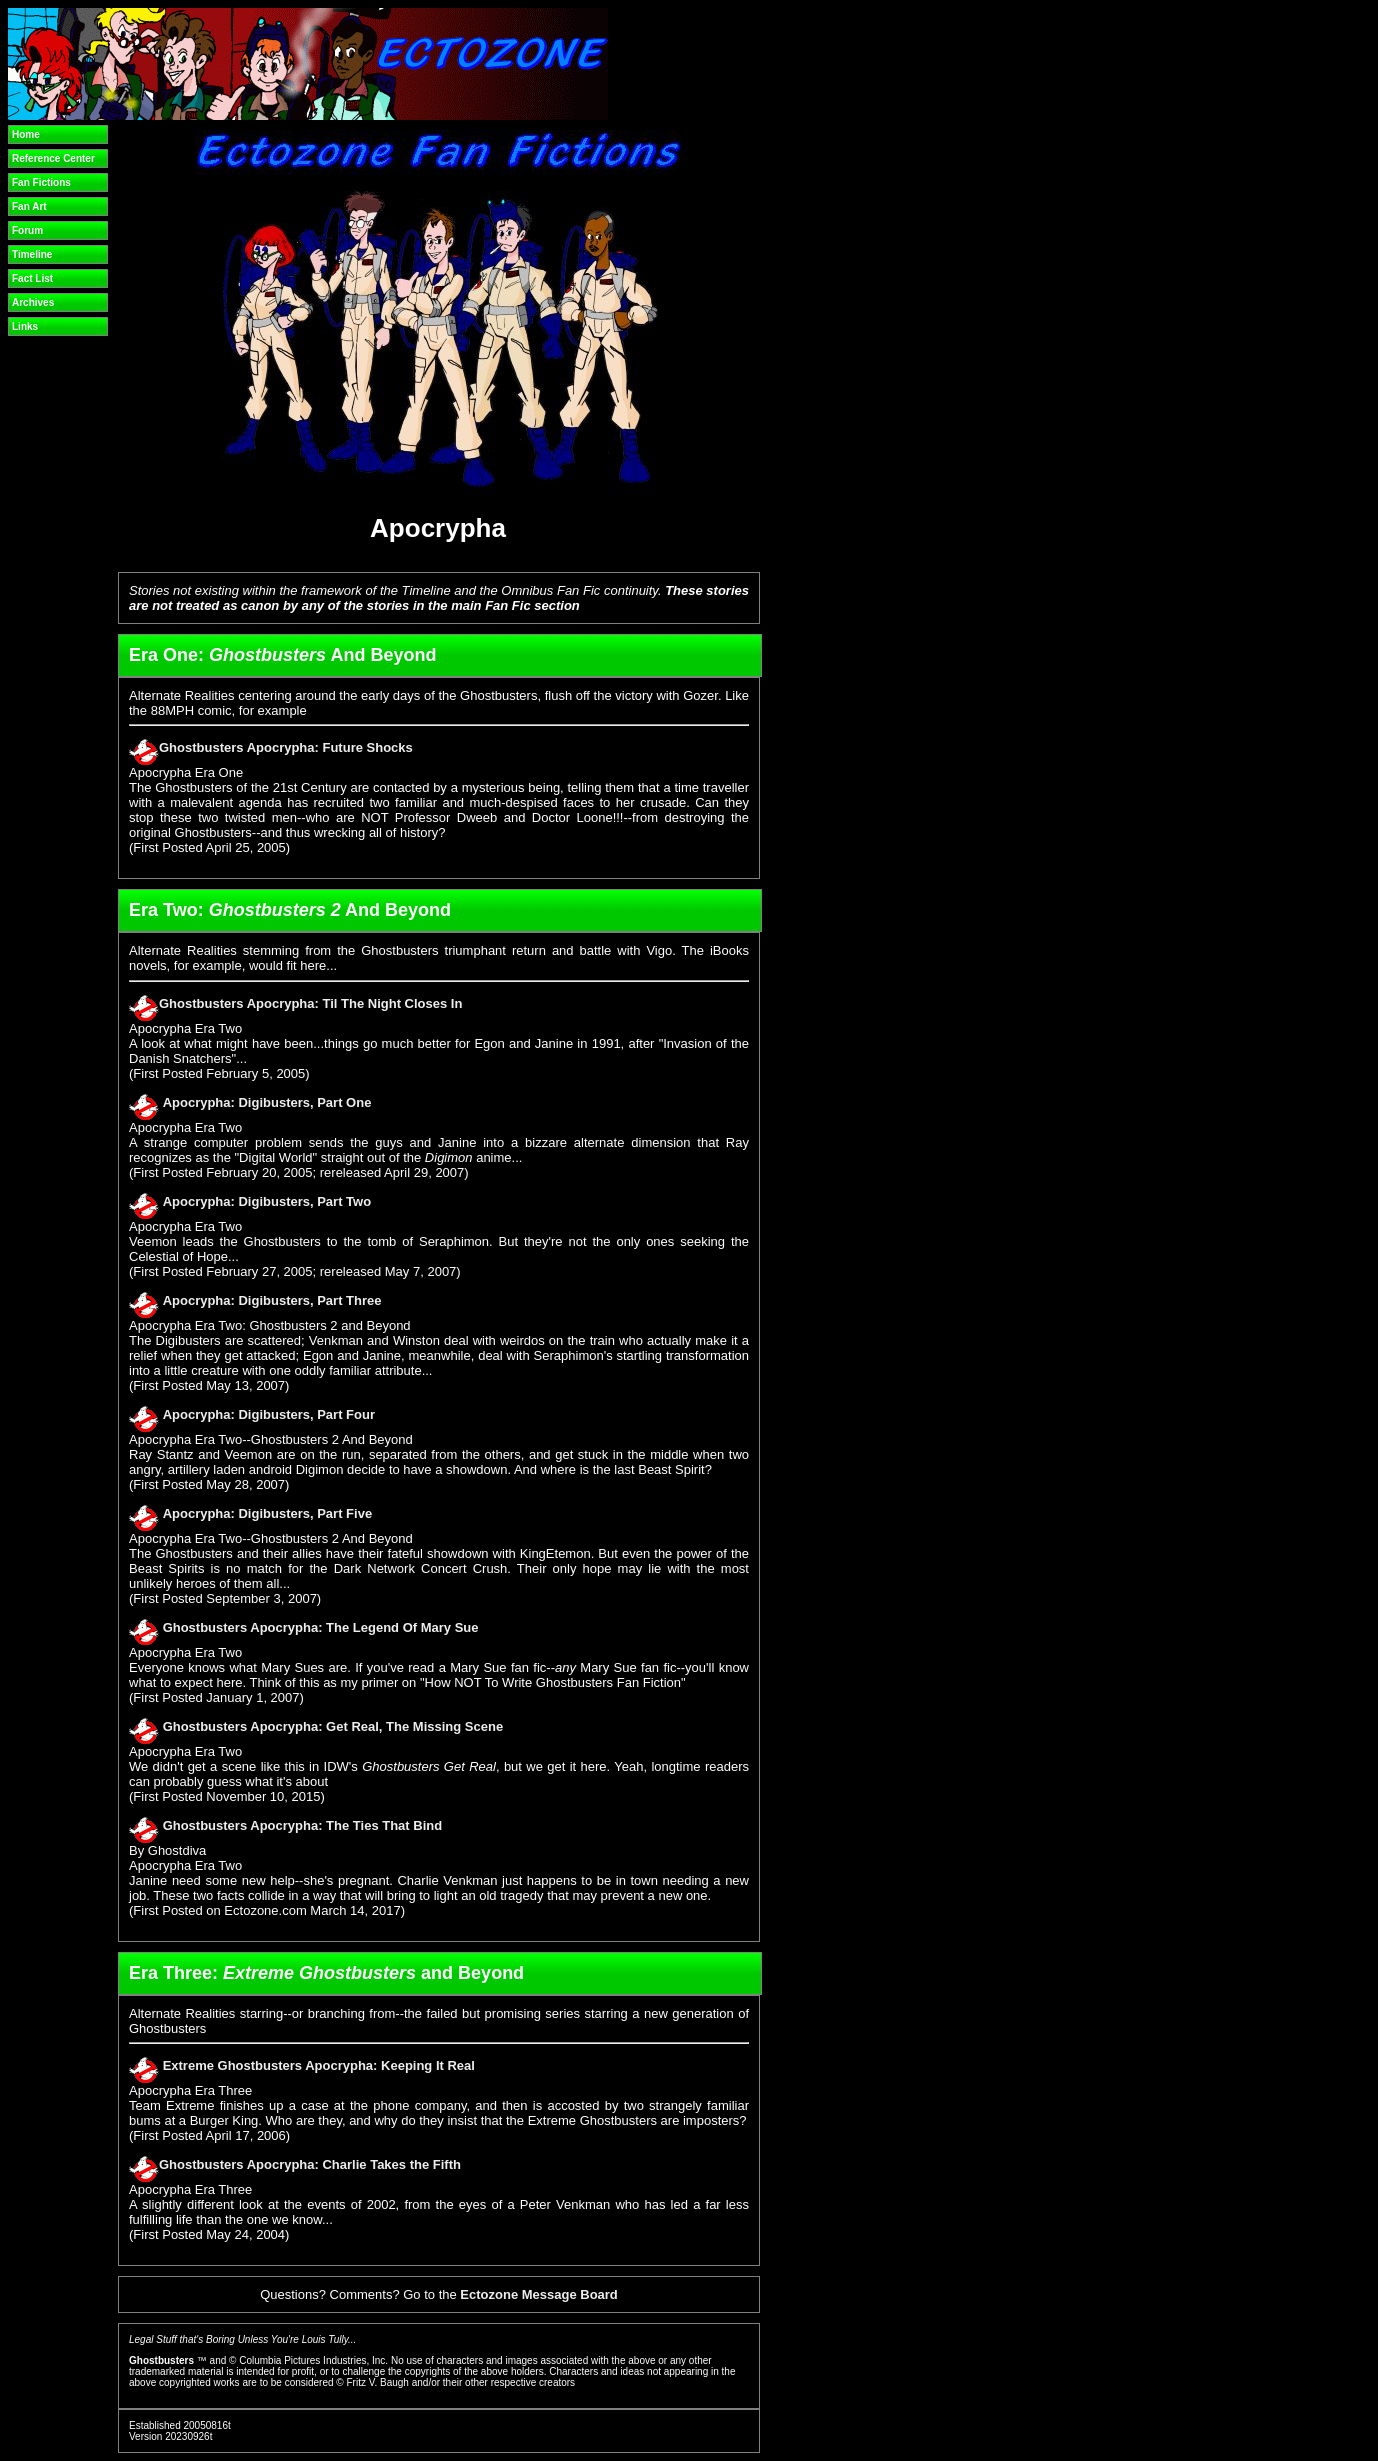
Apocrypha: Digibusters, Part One (267, 1102)
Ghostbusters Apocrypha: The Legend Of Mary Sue (321, 1627)
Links (25, 326)
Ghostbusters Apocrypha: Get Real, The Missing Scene (333, 1726)
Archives (33, 302)
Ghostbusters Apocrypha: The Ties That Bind (303, 1825)
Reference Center (53, 158)
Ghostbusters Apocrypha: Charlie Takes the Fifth (310, 2164)
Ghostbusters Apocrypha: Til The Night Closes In (310, 1003)
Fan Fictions (41, 182)
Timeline (32, 254)
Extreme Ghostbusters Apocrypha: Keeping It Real (319, 2065)
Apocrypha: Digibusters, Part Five (268, 1513)
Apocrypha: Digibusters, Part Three (272, 1300)
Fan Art (29, 206)
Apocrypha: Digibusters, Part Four (269, 1414)
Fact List (32, 278)
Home (26, 134)
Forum (27, 230)
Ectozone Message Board (539, 2294)
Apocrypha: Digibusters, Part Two (267, 1201)
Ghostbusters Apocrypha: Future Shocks (286, 747)
